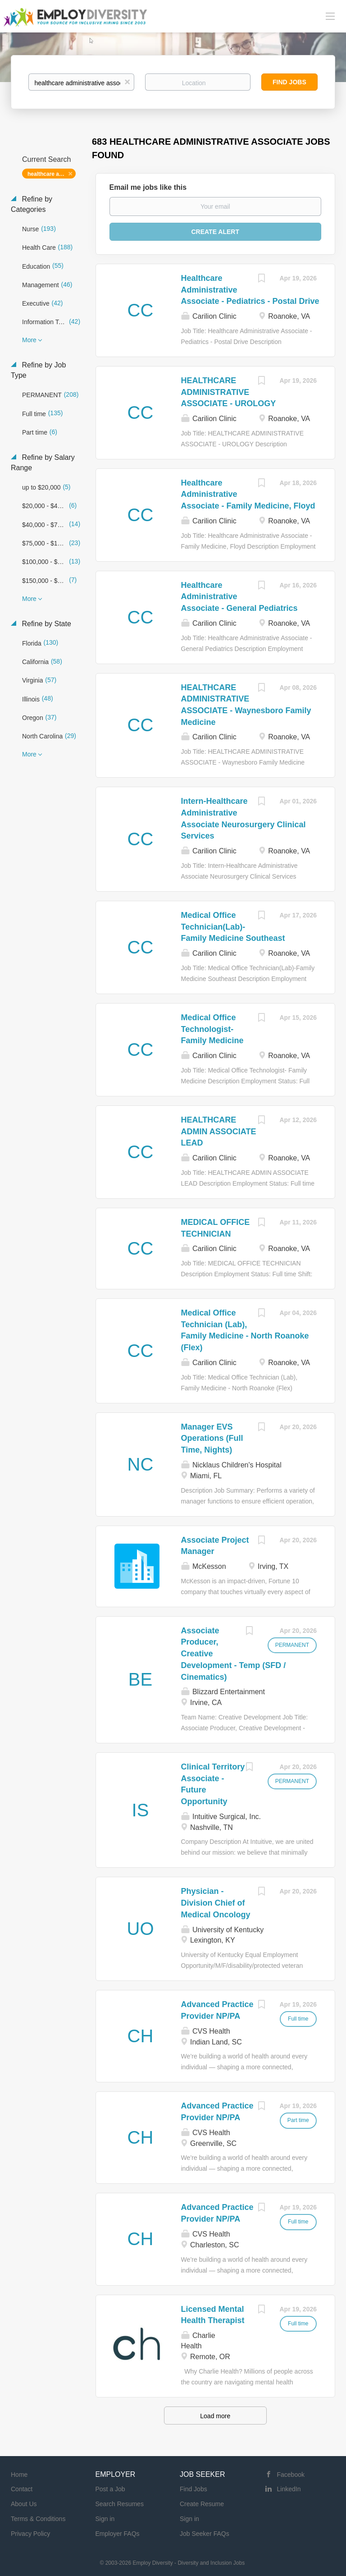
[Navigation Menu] (330, 16)
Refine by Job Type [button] (38, 370)
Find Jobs (289, 82)
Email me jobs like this (148, 187)
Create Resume (202, 2503)
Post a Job (110, 2489)
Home (19, 2474)
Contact (21, 2489)
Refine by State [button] (45, 624)
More (29, 340)
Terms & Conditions (38, 2518)
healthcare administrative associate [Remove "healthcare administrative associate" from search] (51, 174)
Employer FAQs (118, 2533)
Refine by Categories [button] (31, 204)
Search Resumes (120, 2503)
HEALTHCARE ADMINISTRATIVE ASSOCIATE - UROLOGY (228, 392)
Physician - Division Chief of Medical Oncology (215, 1903)
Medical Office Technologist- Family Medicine (212, 1029)
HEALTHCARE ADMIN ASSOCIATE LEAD (218, 1131)
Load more (215, 2416)
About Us (24, 2503)
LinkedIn (289, 2489)
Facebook (291, 2474)
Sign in (105, 2518)
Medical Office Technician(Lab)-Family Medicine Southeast (233, 927)
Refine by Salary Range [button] (43, 463)
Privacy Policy (30, 2533)
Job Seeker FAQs (204, 2533)
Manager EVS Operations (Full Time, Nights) (212, 1438)
